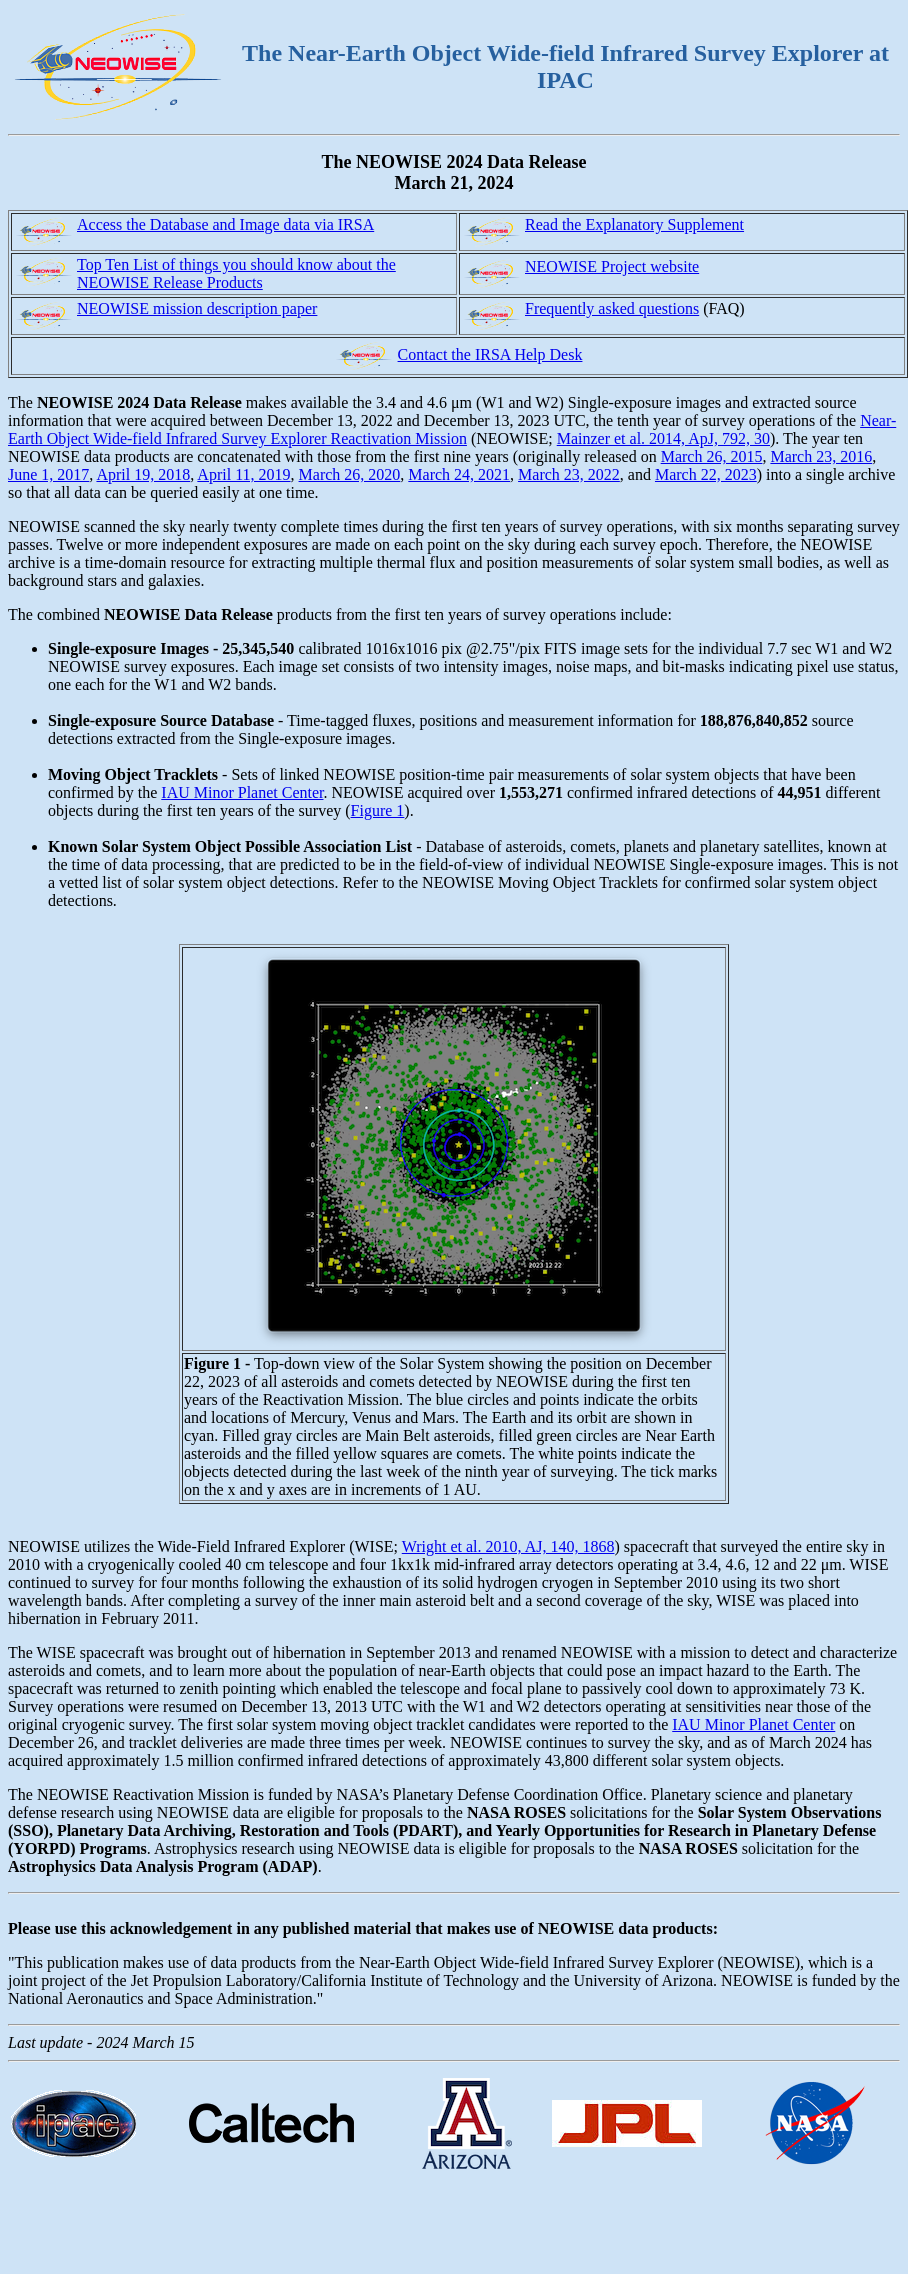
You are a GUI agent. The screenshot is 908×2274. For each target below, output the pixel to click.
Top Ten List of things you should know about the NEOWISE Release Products (236, 273)
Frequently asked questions (612, 308)
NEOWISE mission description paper (197, 308)
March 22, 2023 (706, 474)
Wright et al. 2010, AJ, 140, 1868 (508, 1546)
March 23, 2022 (569, 474)
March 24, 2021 (459, 474)
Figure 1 (378, 810)
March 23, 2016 (821, 456)
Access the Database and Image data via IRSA (225, 224)
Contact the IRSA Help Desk (490, 354)
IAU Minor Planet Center (242, 792)
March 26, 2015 (712, 456)
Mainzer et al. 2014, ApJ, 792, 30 (663, 438)
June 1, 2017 (48, 474)
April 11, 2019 (243, 474)
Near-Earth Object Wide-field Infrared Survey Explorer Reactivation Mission (452, 429)
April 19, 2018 (143, 474)
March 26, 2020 (350, 474)
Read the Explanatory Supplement (634, 224)
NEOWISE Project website (612, 266)
